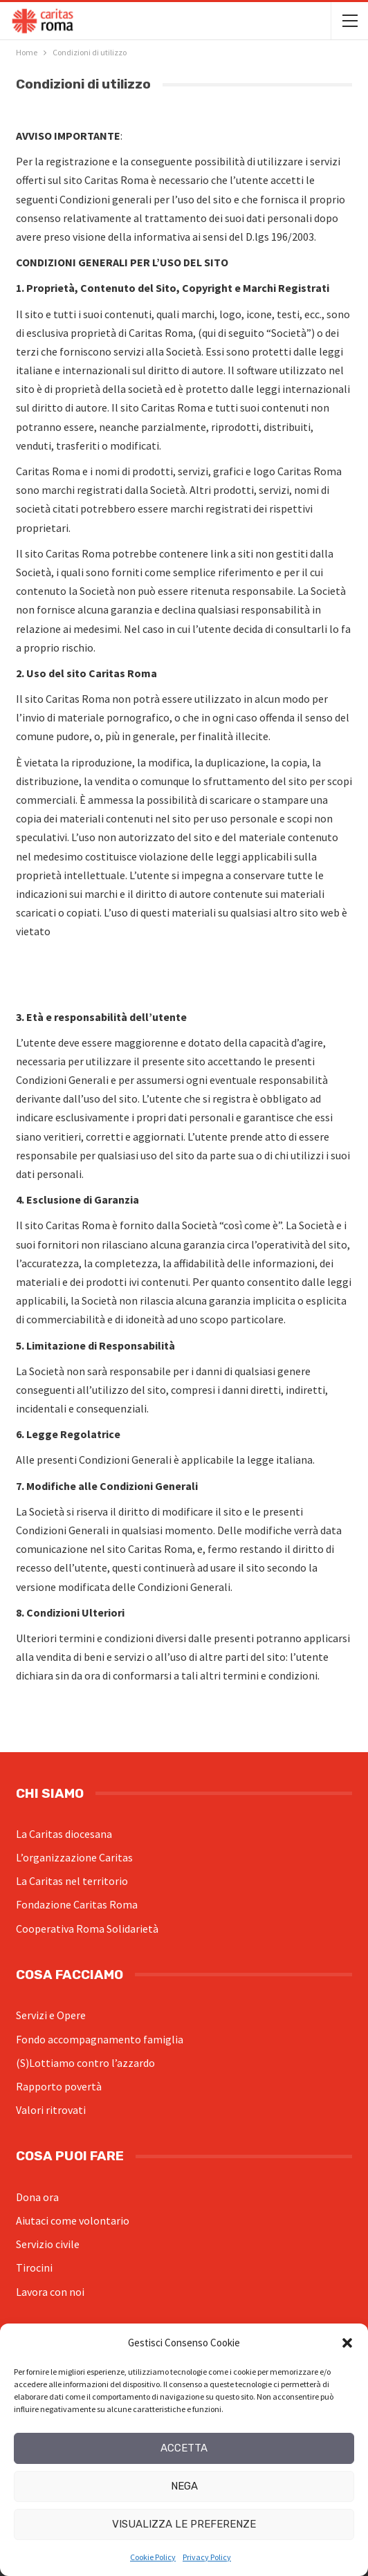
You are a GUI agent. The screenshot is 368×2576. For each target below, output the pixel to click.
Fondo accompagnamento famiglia (99, 2039)
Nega (184, 2486)
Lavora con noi (50, 2292)
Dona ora (37, 2197)
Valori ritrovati (51, 2110)
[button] (347, 2343)
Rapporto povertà (59, 2086)
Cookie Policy (153, 2557)
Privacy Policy (207, 2557)
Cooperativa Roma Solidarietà (87, 1928)
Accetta (184, 2448)
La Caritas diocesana (64, 1834)
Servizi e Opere (51, 2015)
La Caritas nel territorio (72, 1881)
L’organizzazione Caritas (74, 1857)
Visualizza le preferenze (184, 2524)
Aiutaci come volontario (72, 2220)
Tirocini (34, 2267)
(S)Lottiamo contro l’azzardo (85, 2063)
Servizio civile (48, 2244)
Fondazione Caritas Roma (77, 1904)
